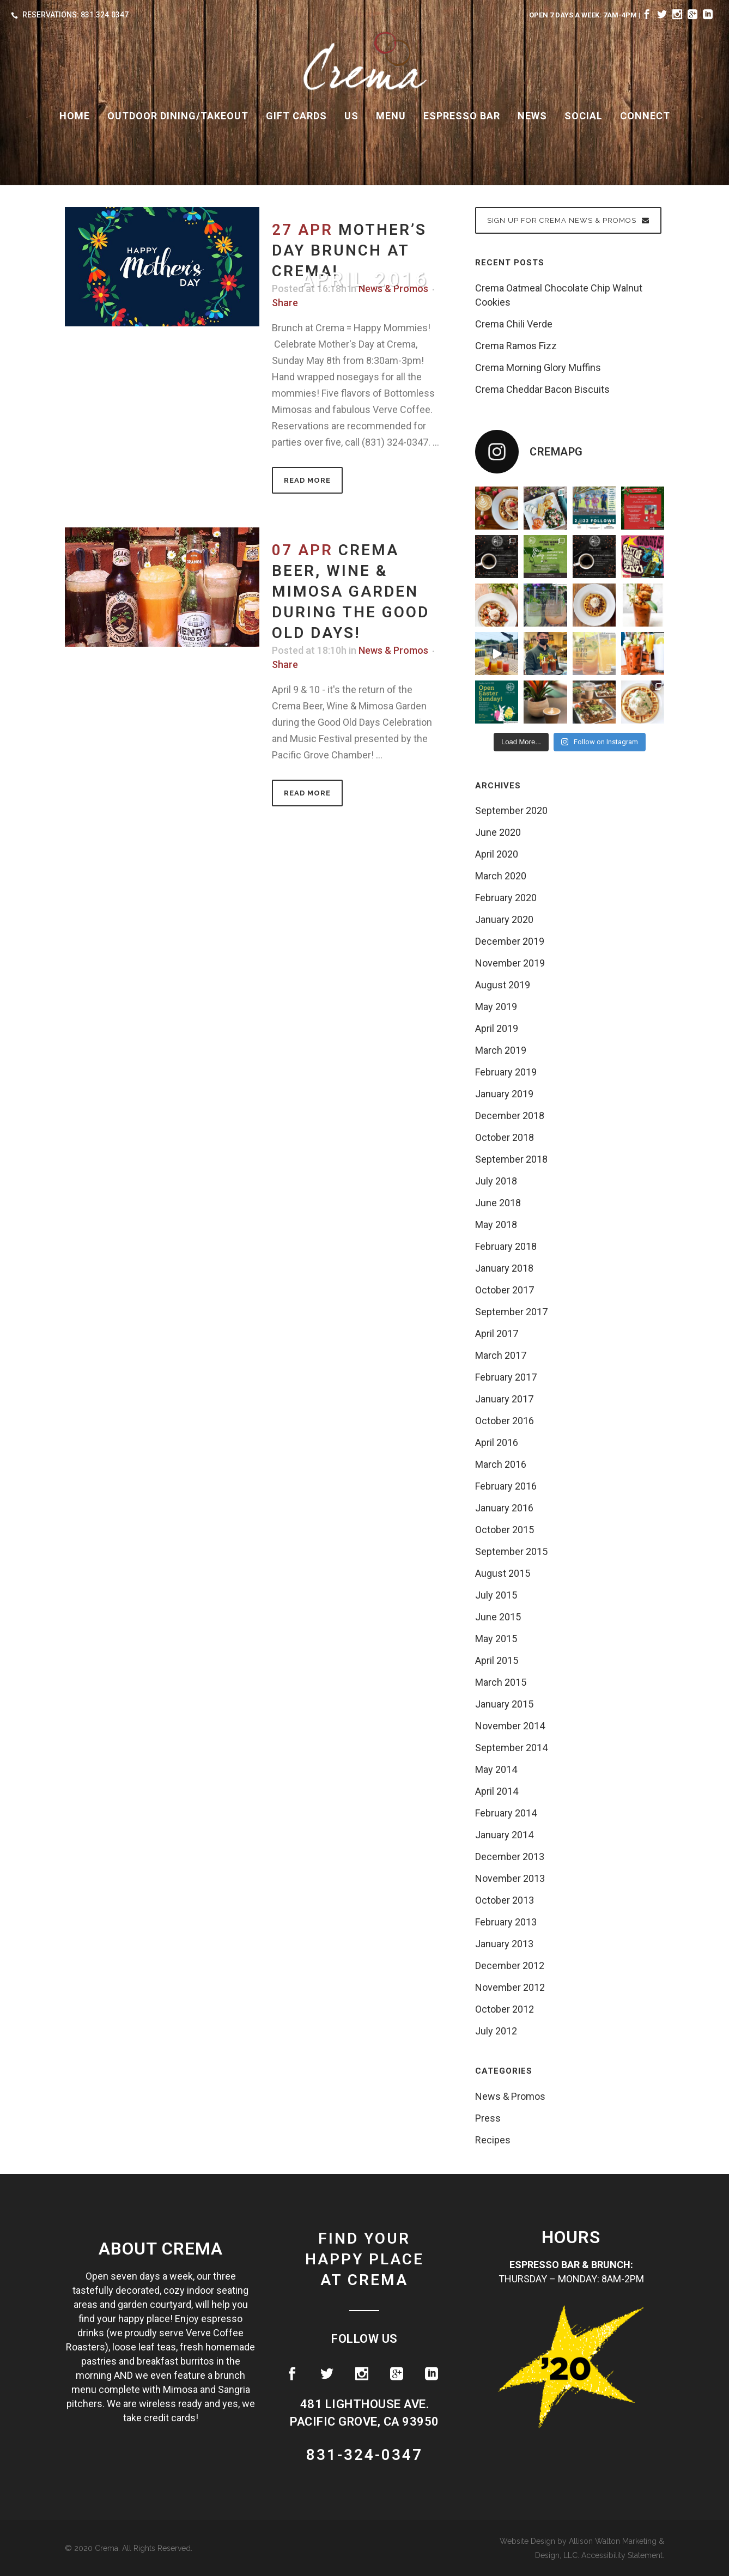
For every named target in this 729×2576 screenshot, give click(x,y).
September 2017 (511, 1311)
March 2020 (500, 876)
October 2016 (504, 1420)
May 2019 (496, 1006)
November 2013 (510, 1878)
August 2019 (502, 985)
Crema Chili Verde (513, 324)
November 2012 (510, 1987)
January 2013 (504, 1943)
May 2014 (496, 1769)
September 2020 (511, 810)
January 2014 (504, 1834)
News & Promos (393, 650)
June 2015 (498, 1617)
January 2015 (504, 1704)
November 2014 (510, 1725)
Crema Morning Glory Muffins (538, 367)
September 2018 (511, 1159)
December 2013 (509, 1856)
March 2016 (500, 1464)
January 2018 (504, 1268)
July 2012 (496, 2031)
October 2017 (504, 1290)
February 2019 (506, 1072)
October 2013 (504, 1900)
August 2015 (502, 1573)
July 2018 (496, 1181)
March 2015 (500, 1682)
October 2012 (504, 2009)
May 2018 (496, 1224)
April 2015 (496, 1660)
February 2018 (506, 1246)
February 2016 (506, 1486)
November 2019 (510, 963)
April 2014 (496, 1791)
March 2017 (500, 1355)
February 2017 (506, 1377)
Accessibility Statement (622, 2555)
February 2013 (506, 1922)
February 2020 (506, 897)
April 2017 (496, 1333)
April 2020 (496, 854)
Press (488, 2118)
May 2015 (496, 1638)
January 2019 (504, 1093)
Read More (307, 480)
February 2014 (506, 1813)
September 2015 (511, 1551)
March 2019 (500, 1050)
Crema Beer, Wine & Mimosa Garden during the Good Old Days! (350, 591)
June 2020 (498, 832)
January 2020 (504, 919)
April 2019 (496, 1028)
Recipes (493, 2140)
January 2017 (504, 1399)
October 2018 (504, 1137)
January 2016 (504, 1508)
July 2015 (496, 1595)
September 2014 (511, 1747)
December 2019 (509, 941)
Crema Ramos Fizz (516, 345)
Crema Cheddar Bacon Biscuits (542, 389)
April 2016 (496, 1442)
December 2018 (509, 1115)
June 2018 (498, 1202)
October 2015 (504, 1529)
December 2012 (509, 1965)
